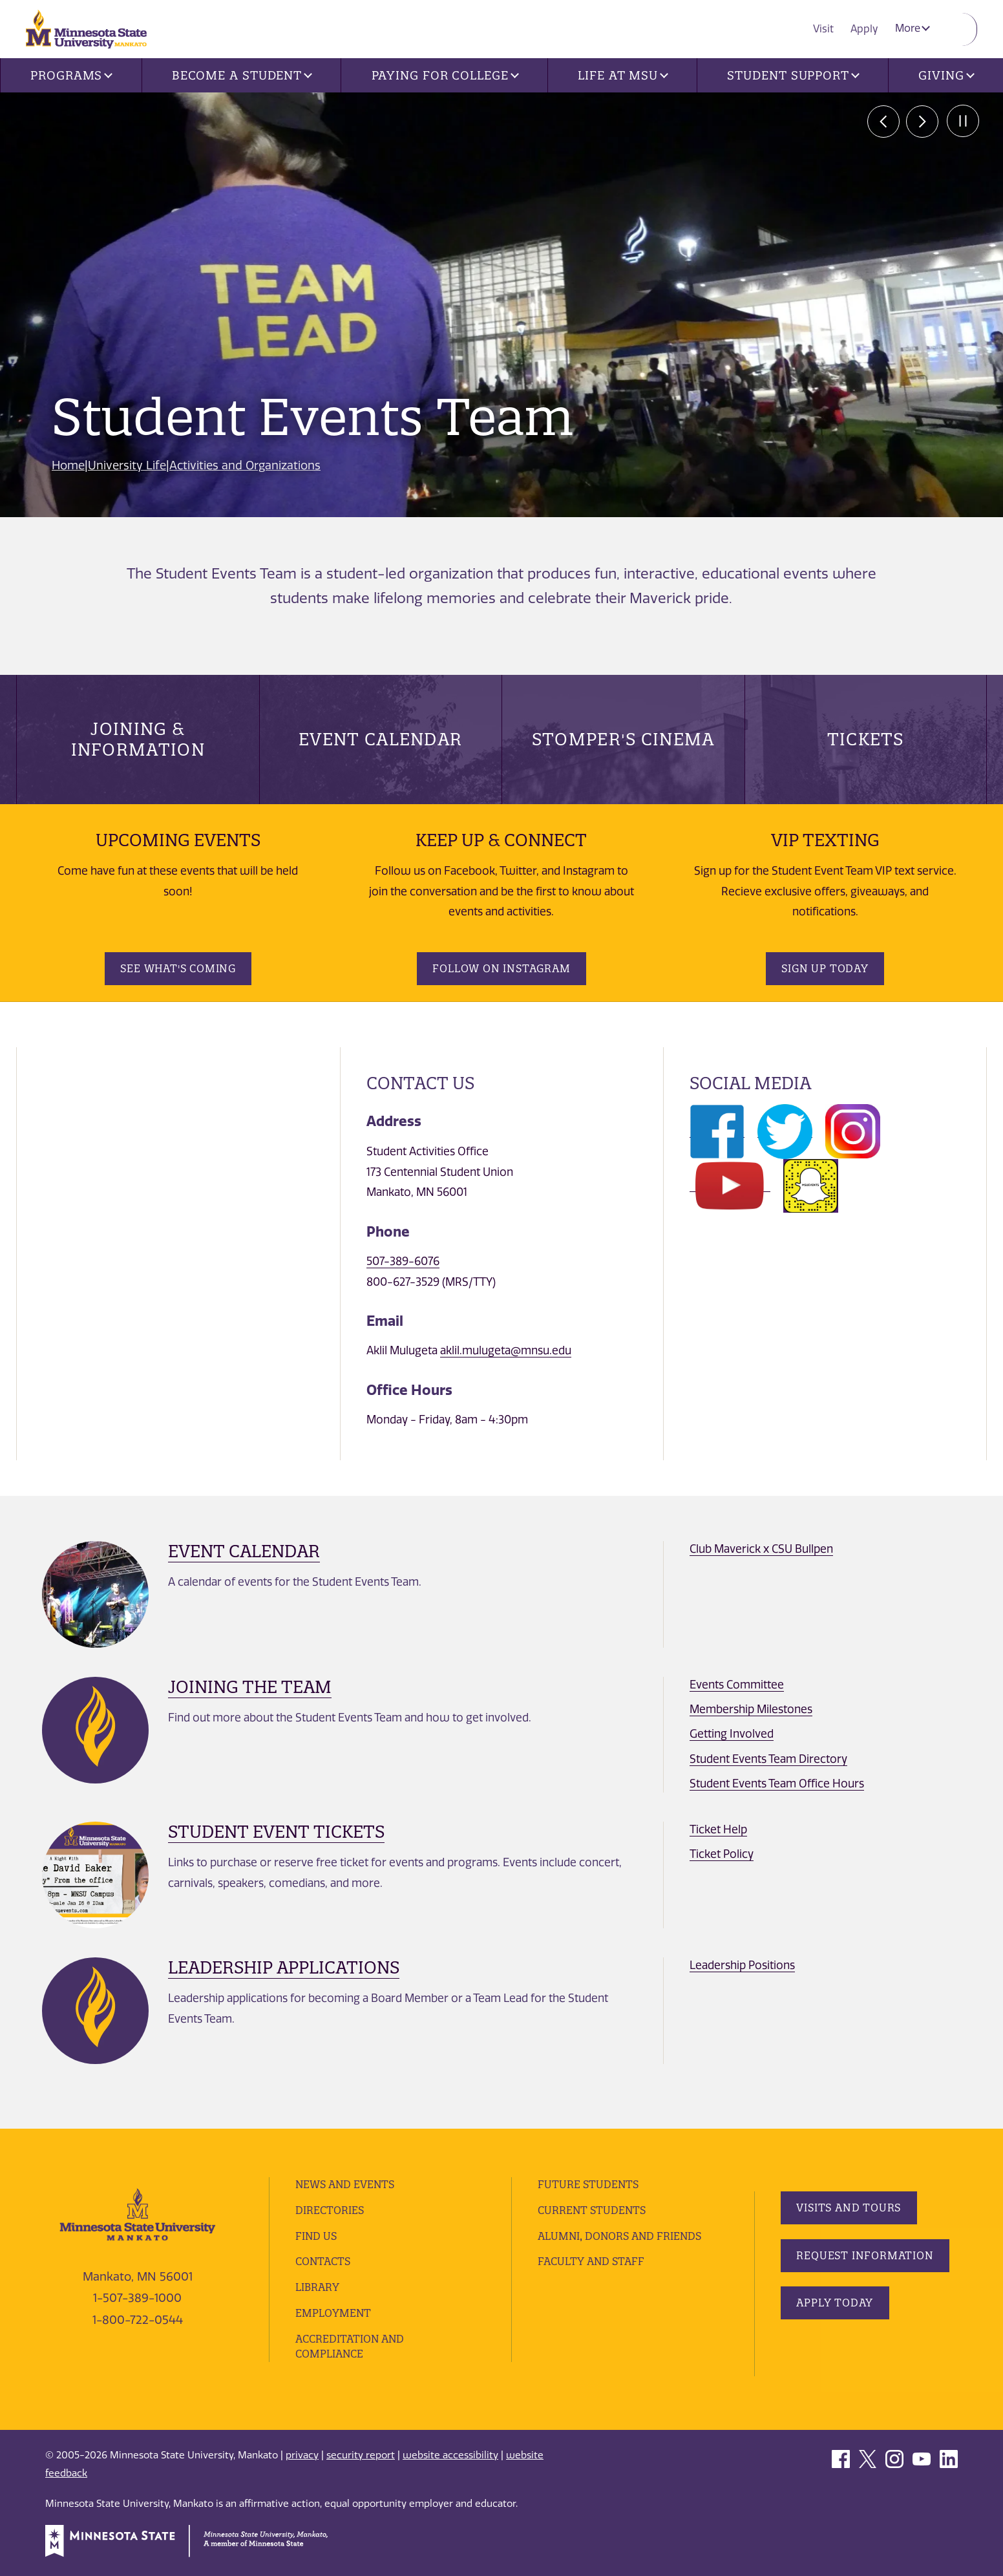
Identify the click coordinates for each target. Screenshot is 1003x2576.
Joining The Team (250, 1687)
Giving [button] (946, 75)
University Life (128, 465)
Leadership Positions (742, 1965)
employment (333, 2312)
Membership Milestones (751, 1709)
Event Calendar (380, 739)
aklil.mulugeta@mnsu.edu (505, 1350)
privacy (302, 2455)
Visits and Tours (849, 2207)
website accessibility (450, 2455)
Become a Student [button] (242, 75)
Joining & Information (138, 739)
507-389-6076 (402, 1261)
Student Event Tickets (276, 1831)
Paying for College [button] (445, 75)
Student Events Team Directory (768, 1758)
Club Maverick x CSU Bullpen (761, 1548)
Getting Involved (732, 1733)
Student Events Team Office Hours (777, 1783)
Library (317, 2287)
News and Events (345, 2184)
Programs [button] (71, 75)
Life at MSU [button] (623, 75)
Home (68, 465)
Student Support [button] (793, 75)
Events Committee (737, 1684)
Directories (329, 2210)
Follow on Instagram (501, 968)
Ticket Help (718, 1829)
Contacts (323, 2261)
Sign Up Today (824, 968)
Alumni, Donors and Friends (621, 2236)
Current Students (592, 2210)
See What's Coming (177, 968)
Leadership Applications (283, 1967)
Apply (866, 28)
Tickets (865, 739)
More (913, 28)
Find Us (316, 2236)
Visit (826, 28)
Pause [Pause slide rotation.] (961, 121)
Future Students (588, 2184)
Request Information (865, 2255)
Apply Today (835, 2302)
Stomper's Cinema (623, 739)
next (922, 121)
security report (360, 2455)
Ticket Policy (722, 1853)
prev (883, 121)
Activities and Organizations (246, 465)
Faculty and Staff (591, 2261)
